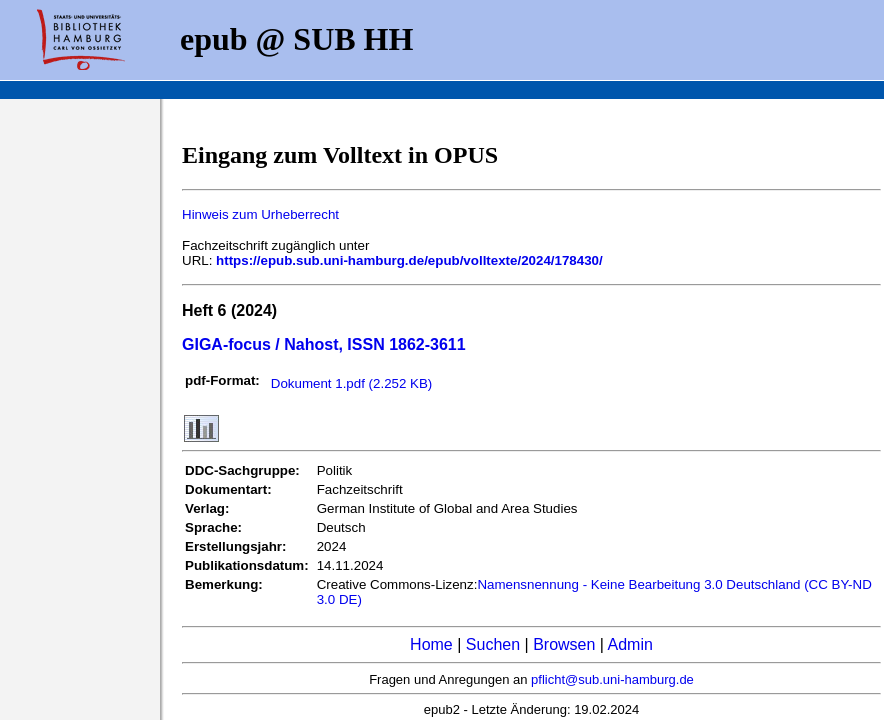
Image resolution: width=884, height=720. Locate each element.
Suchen (493, 644)
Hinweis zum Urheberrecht (260, 214)
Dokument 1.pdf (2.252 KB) (352, 383)
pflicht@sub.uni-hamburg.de (612, 679)
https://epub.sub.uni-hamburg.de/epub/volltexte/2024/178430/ (409, 260)
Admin (630, 644)
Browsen (564, 644)
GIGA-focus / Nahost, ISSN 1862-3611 (324, 344)
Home (431, 644)
